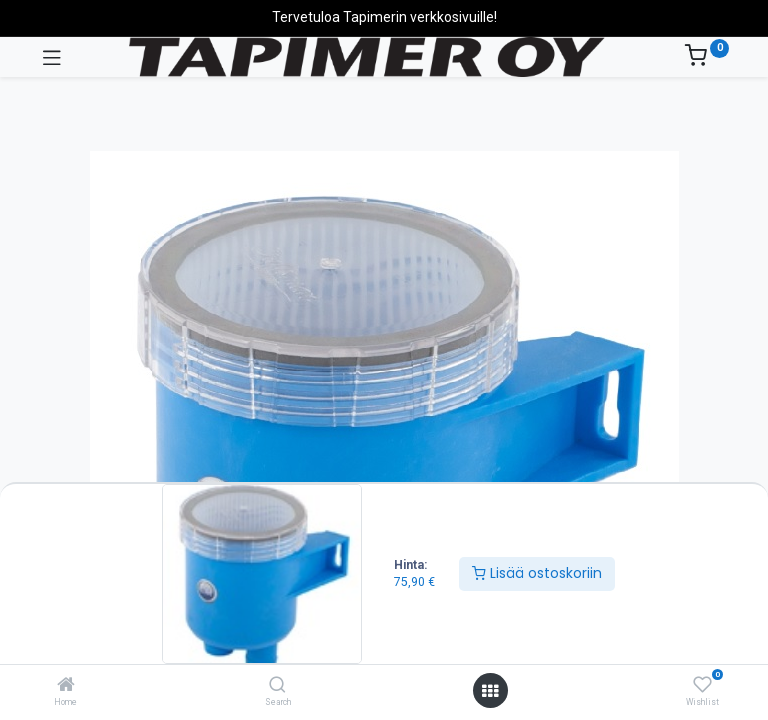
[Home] (66, 686)
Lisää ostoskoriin (537, 573)
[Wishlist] (702, 685)
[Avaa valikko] (490, 691)
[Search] (277, 686)
